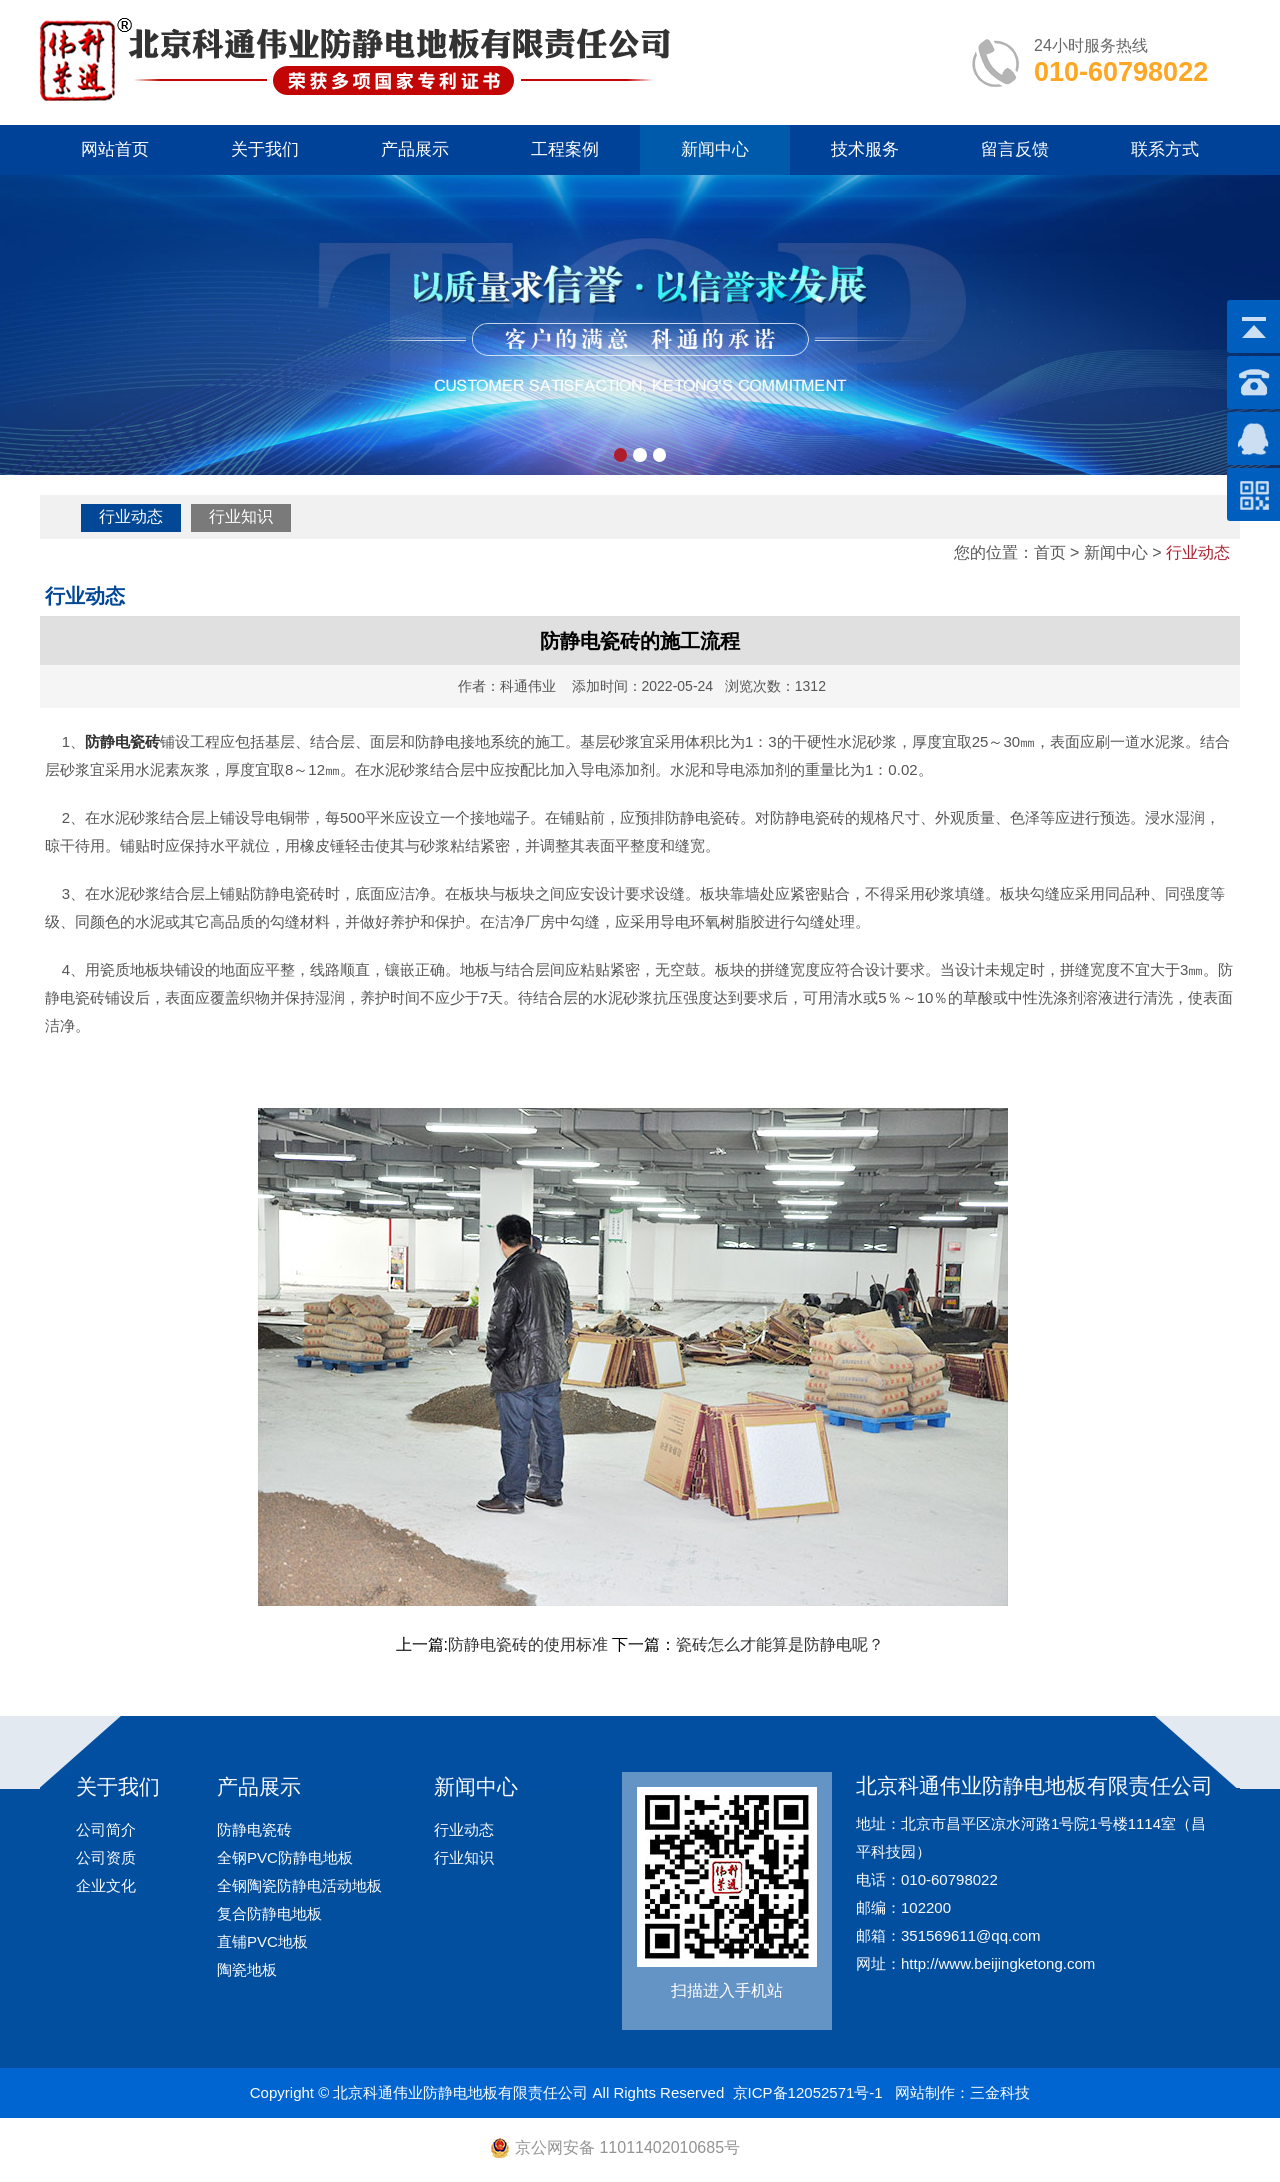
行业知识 (241, 516)
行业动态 (131, 516)
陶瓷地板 (247, 1969)
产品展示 (415, 149)
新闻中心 (715, 149)
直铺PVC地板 (262, 1941)
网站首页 (115, 149)
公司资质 (106, 1857)
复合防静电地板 (269, 1913)
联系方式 (1165, 149)
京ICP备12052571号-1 (808, 2092)
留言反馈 (1015, 149)
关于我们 (265, 149)
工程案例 (565, 149)
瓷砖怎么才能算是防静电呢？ (780, 1644)
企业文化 (106, 1885)
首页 (1050, 552)
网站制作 (925, 2092)
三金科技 (1000, 2092)
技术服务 (865, 149)
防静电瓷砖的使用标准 (528, 1644)
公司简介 (106, 1829)
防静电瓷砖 (254, 1829)
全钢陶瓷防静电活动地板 (299, 1885)
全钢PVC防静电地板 (285, 1857)
